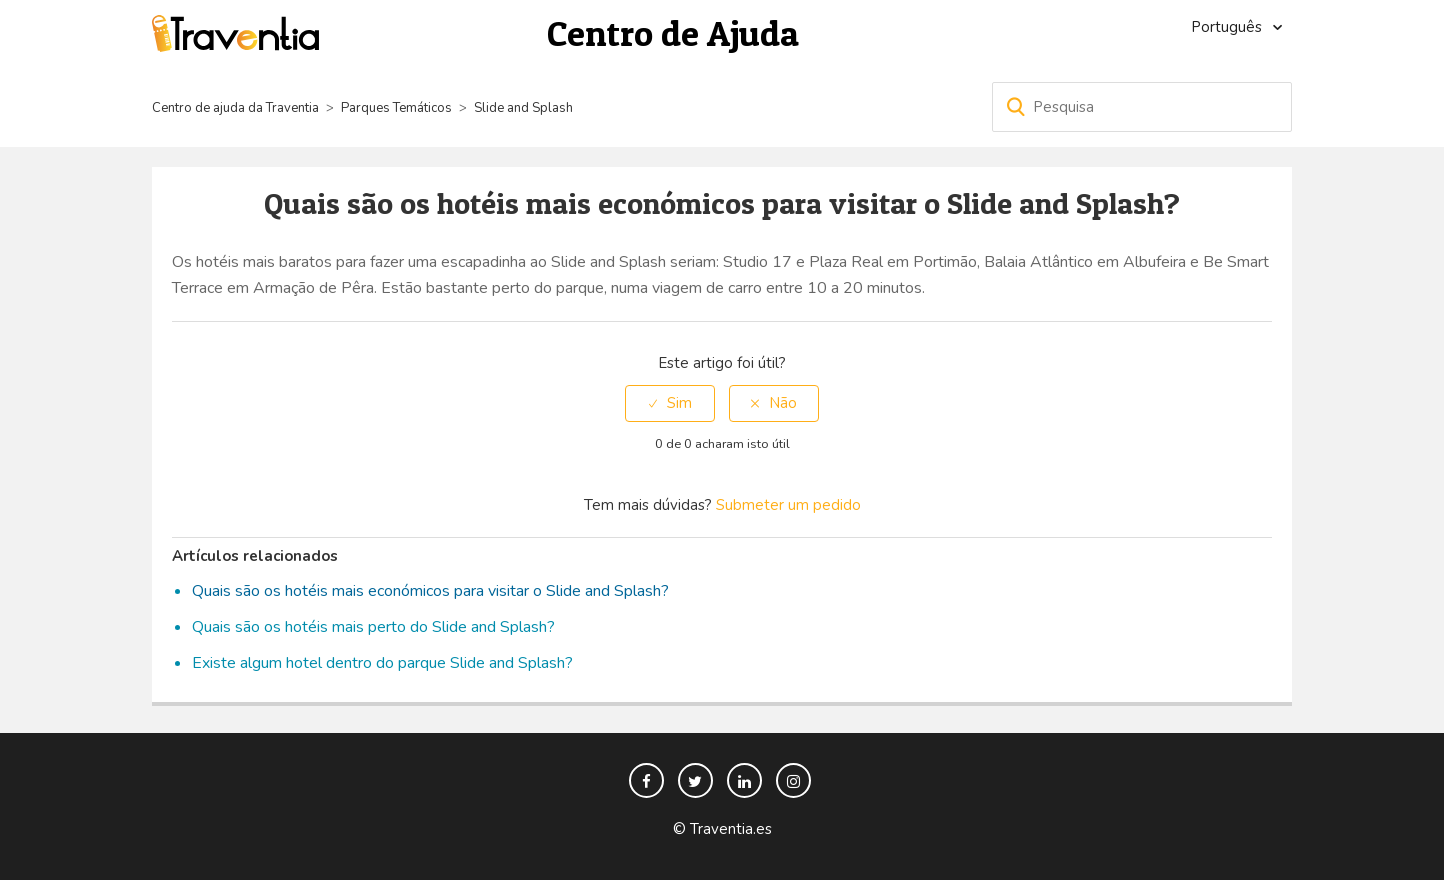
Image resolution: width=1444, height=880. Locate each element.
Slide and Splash (523, 108)
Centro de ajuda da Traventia (237, 108)
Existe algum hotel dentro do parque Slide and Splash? (382, 663)
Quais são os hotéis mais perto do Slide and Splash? (373, 627)
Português (1228, 27)
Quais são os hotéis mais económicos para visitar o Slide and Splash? (430, 591)
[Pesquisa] (1142, 107)
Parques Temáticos (396, 108)
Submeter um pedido (788, 505)
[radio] (670, 403)
